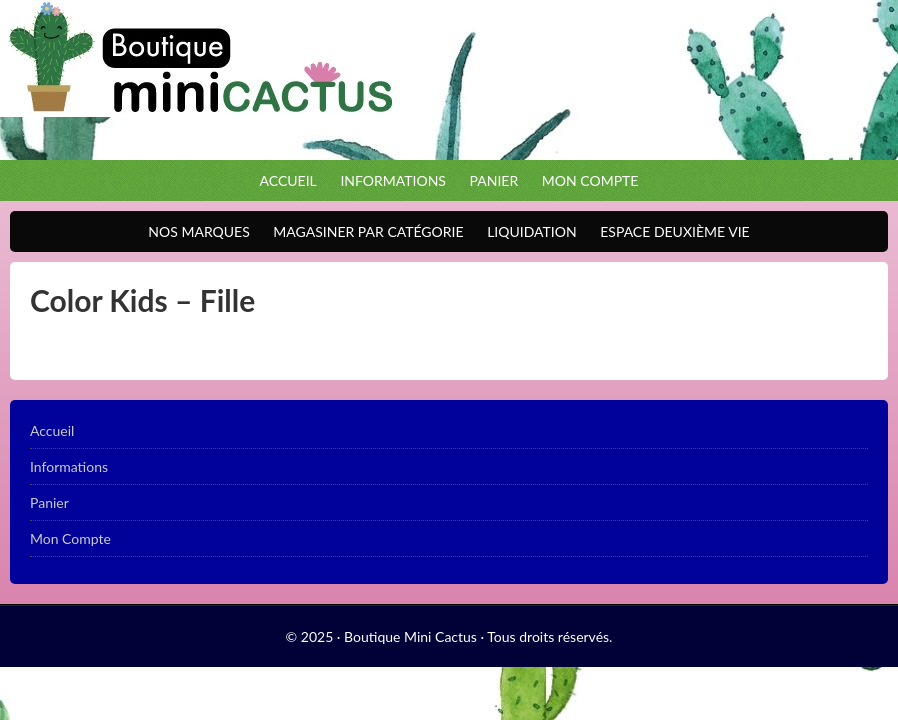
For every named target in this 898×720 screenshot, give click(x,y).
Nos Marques (193, 231)
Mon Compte (590, 180)
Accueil (288, 180)
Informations (393, 180)
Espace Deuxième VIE (669, 231)
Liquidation (526, 231)
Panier (494, 180)
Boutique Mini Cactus (449, 80)
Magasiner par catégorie (363, 231)
